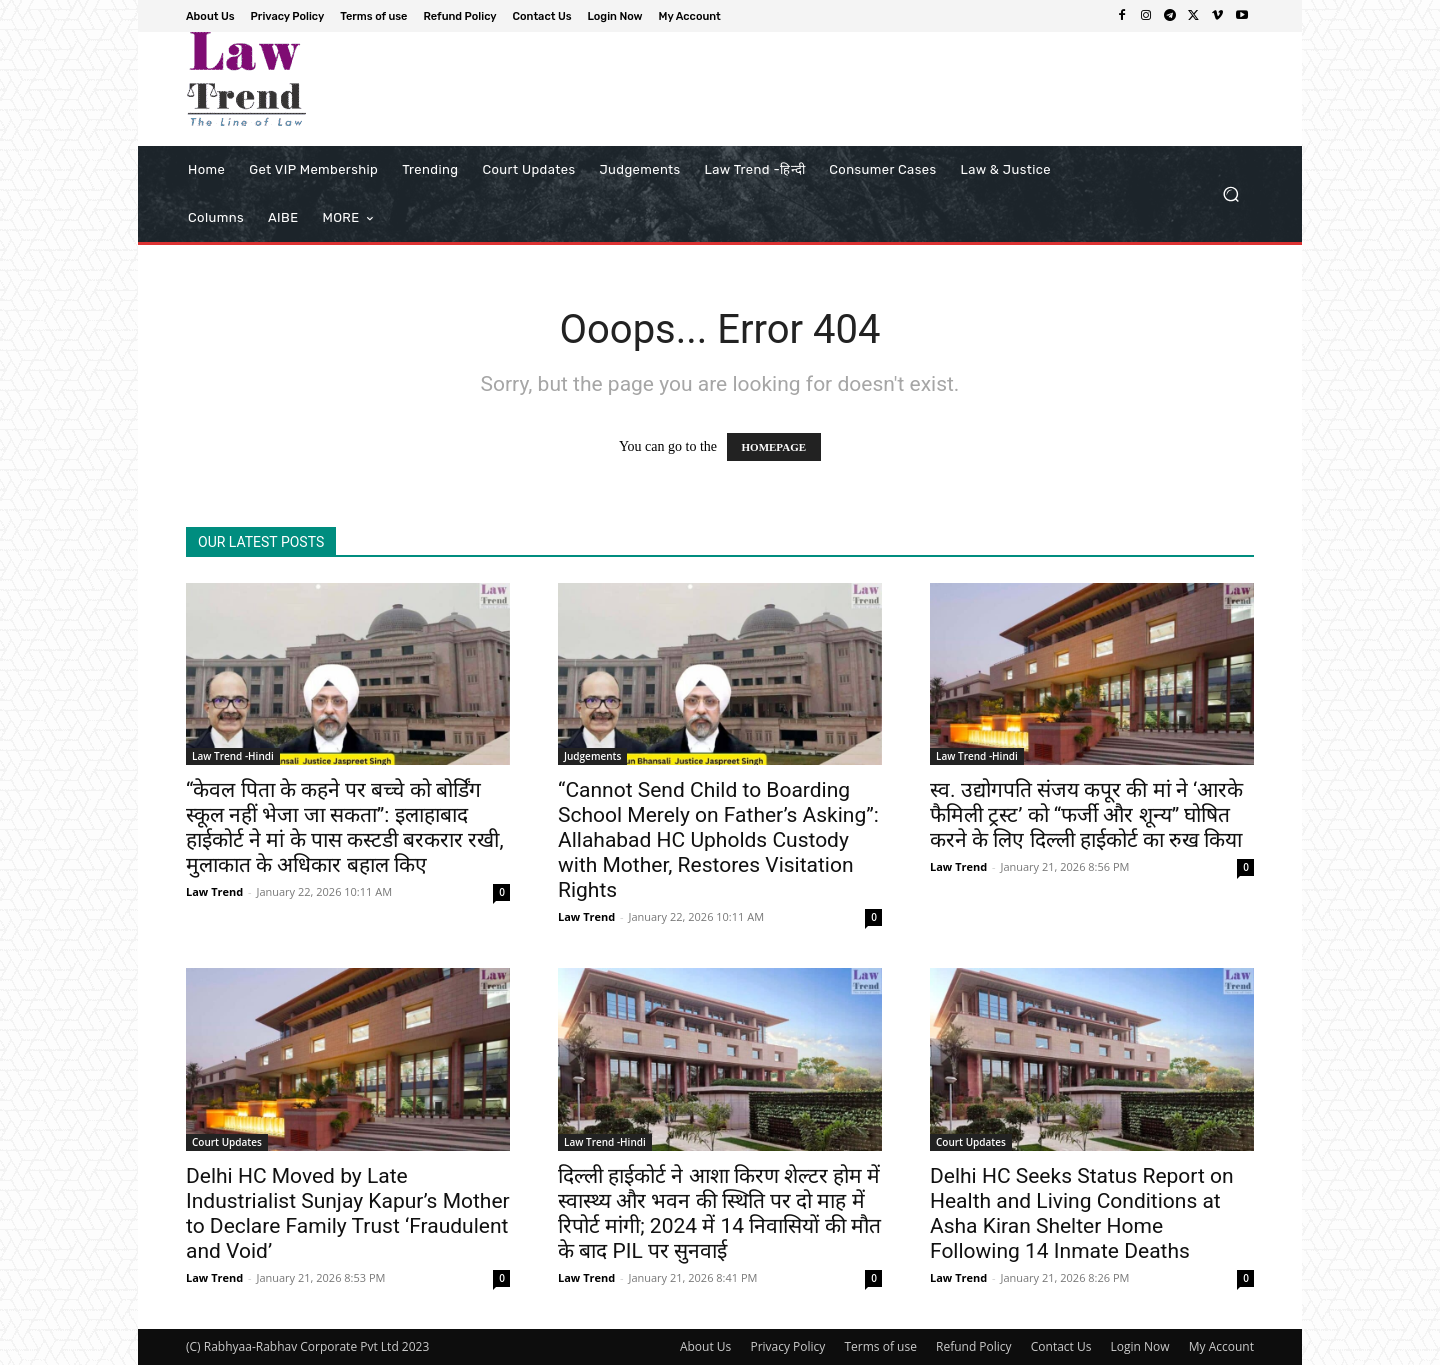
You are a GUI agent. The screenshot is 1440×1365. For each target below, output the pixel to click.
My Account (1221, 1346)
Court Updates (227, 1142)
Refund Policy (974, 1346)
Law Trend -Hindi (233, 756)
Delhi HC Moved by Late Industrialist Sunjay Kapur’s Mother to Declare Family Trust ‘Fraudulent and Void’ (348, 1213)
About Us (705, 1346)
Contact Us (1061, 1346)
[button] (1230, 194)
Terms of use (880, 1346)
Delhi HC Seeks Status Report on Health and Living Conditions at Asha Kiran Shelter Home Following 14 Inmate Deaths (1082, 1213)
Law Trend (214, 891)
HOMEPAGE (774, 447)
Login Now (1140, 1346)
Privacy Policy (787, 1346)
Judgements (592, 756)
